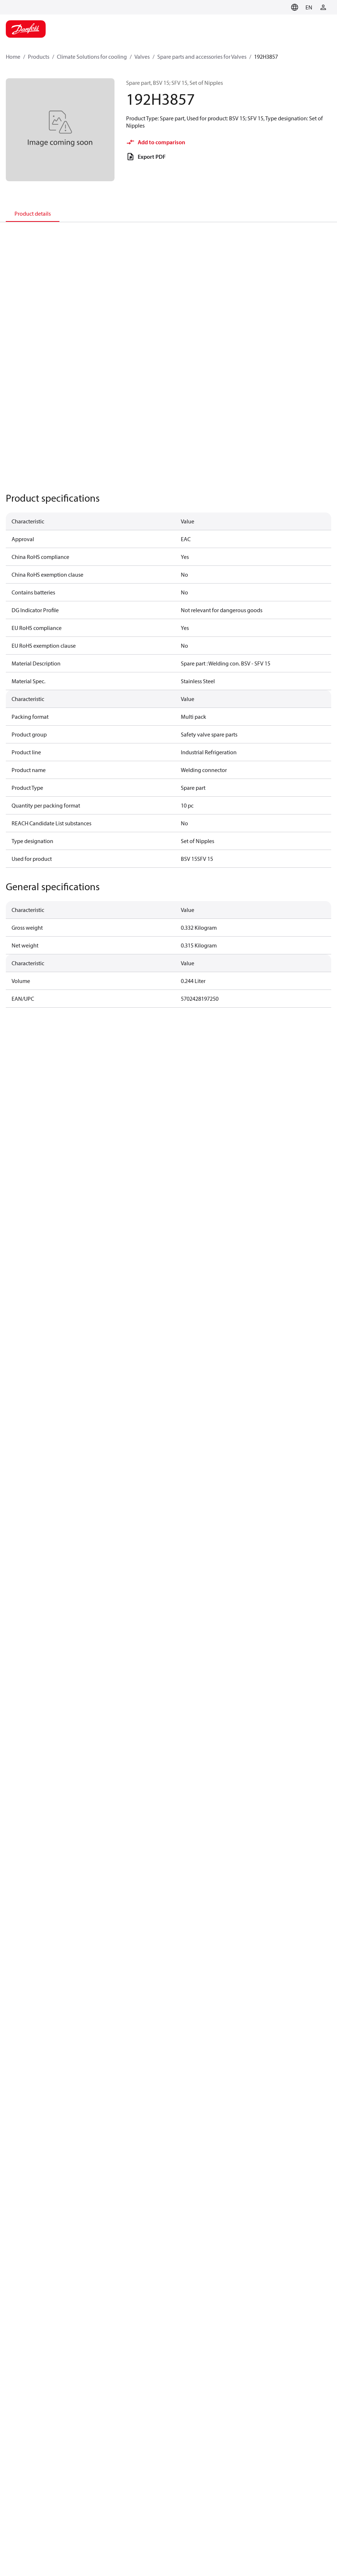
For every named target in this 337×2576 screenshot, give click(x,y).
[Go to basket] (281, 6)
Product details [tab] (32, 213)
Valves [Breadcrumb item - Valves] (142, 56)
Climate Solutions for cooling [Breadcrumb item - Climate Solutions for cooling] (92, 56)
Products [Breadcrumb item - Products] (38, 56)
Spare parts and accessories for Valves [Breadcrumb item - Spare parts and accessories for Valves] (201, 56)
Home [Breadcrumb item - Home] (13, 56)
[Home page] (26, 29)
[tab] (32, 213)
